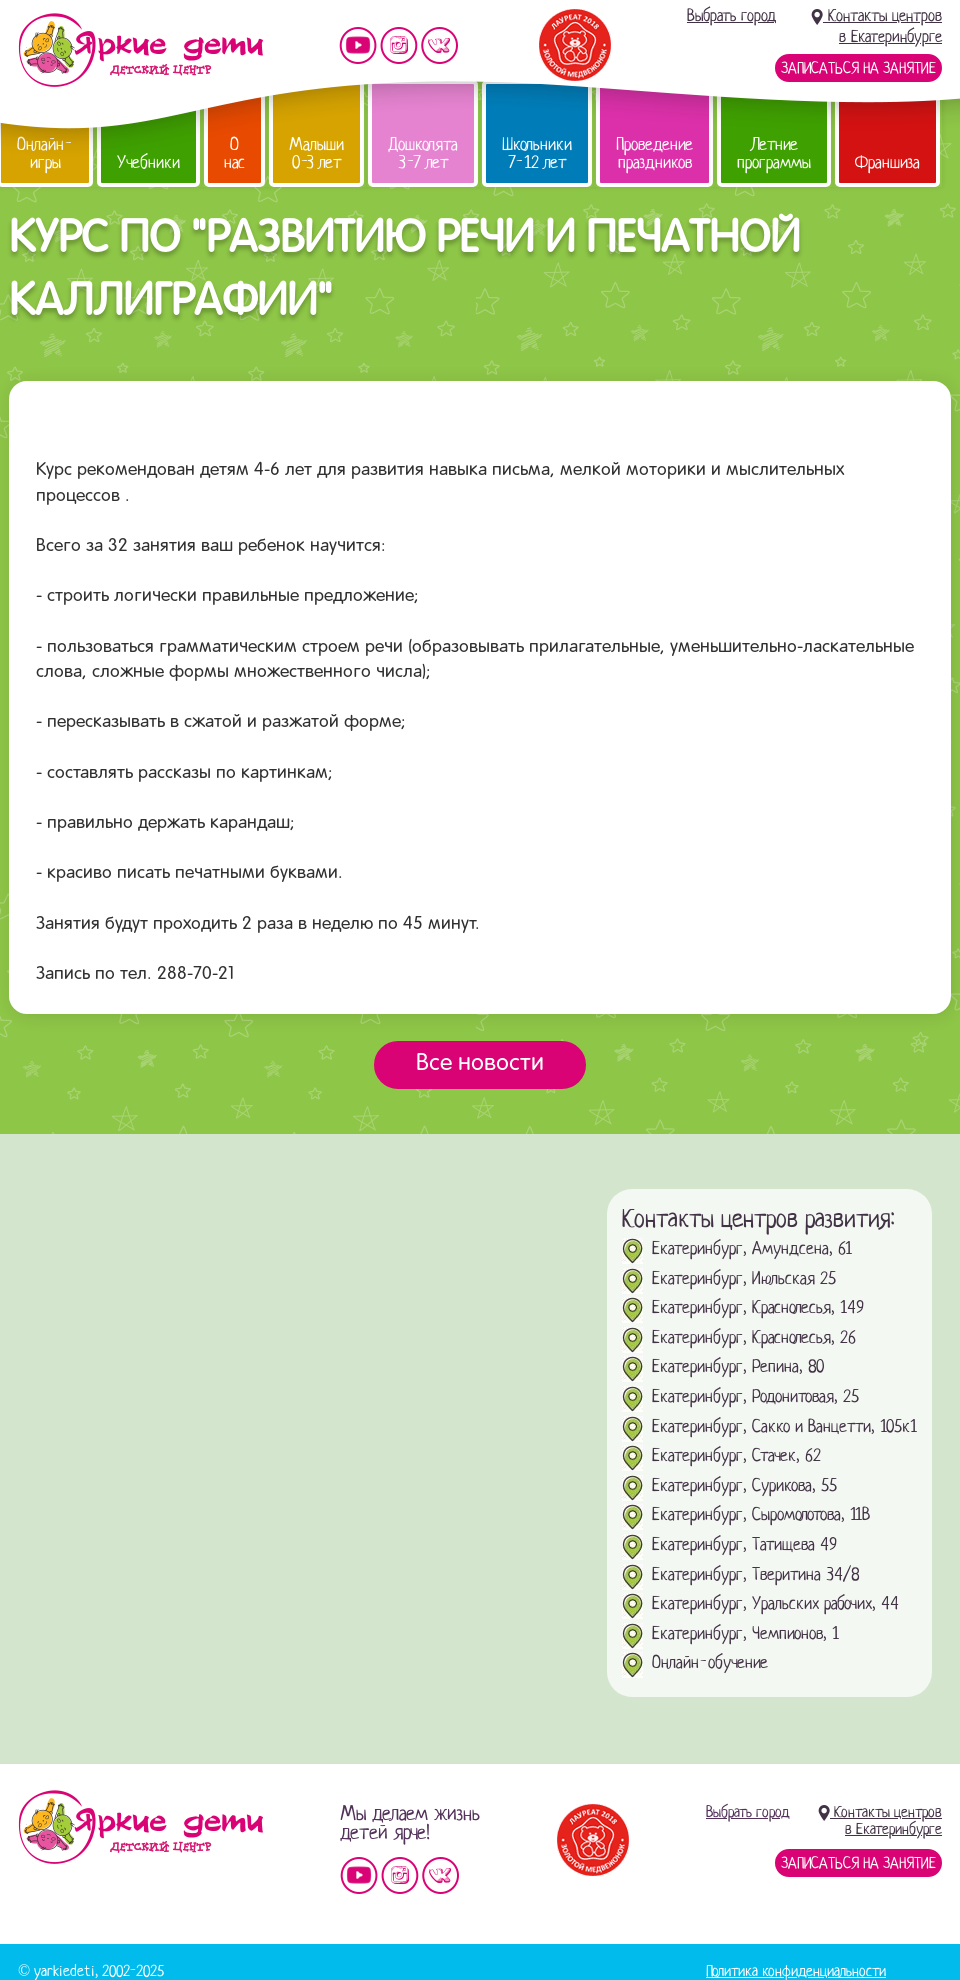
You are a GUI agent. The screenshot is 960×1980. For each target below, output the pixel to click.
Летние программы (774, 153)
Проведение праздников (654, 153)
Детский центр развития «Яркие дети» (140, 50)
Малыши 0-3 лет (316, 153)
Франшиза (887, 162)
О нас (234, 153)
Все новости (480, 1064)
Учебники (148, 162)
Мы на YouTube (358, 45)
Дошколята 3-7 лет (423, 153)
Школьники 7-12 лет (537, 153)
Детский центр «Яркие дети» (140, 1827)
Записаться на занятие (858, 68)
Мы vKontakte (440, 45)
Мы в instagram (399, 45)
